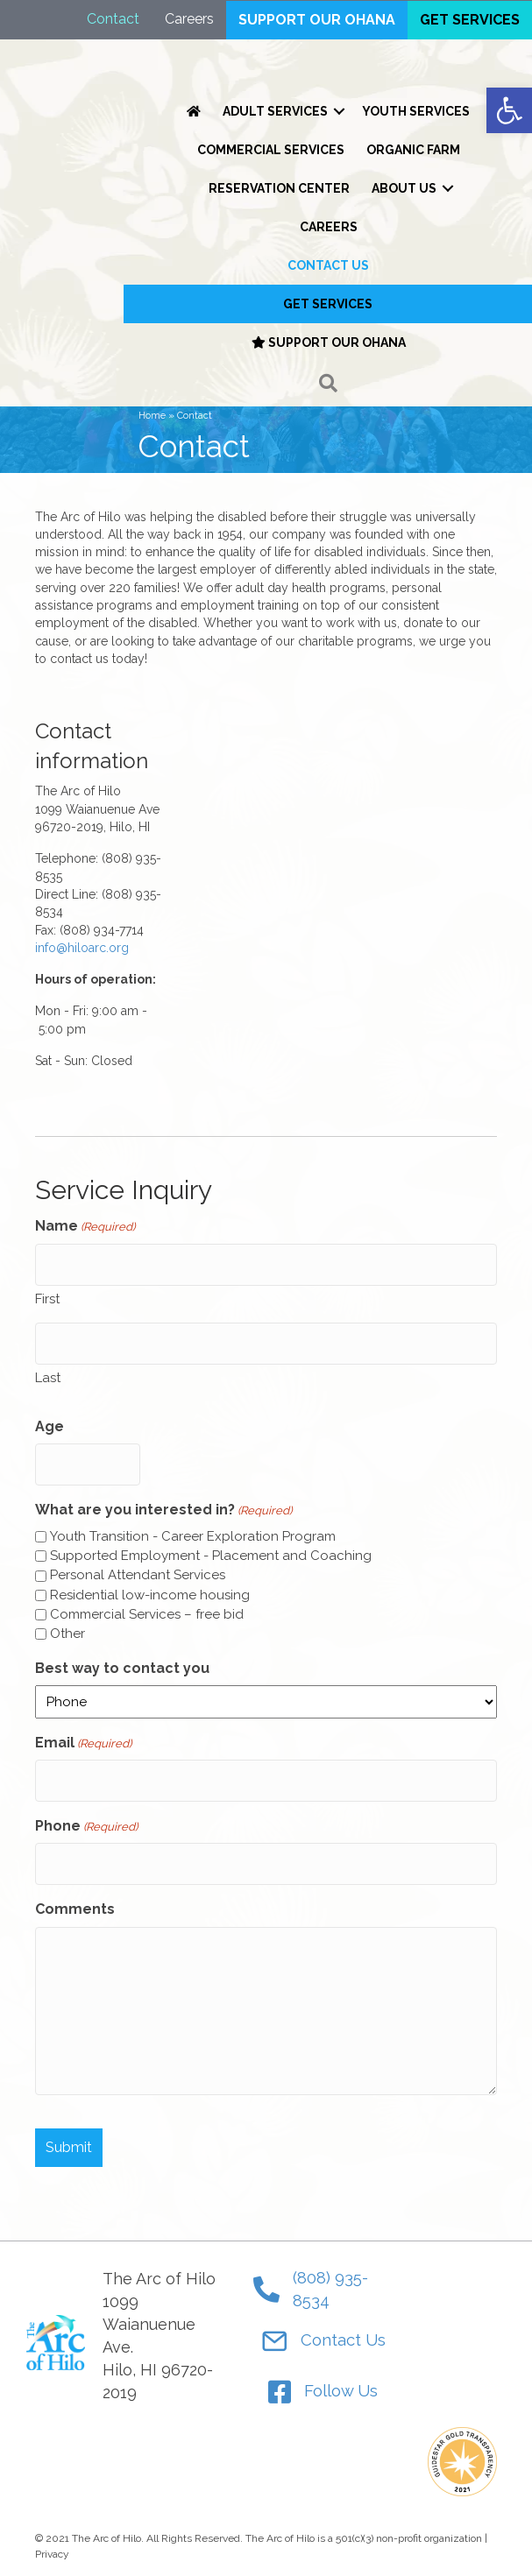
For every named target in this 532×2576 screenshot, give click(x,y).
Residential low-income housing (150, 1595)
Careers (329, 227)
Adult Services (275, 111)
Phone (86, 1826)
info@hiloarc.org (82, 948)
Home (152, 415)
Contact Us (328, 265)
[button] (328, 384)
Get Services (327, 304)
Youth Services (416, 111)
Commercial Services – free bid (147, 1614)
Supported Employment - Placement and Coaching (211, 1555)
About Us (404, 188)
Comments (75, 1909)
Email (83, 1743)
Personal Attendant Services (137, 1575)
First (47, 1299)
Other (67, 1633)
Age (49, 1426)
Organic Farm (413, 150)
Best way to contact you (122, 1668)
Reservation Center (279, 188)
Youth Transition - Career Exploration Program (193, 1536)
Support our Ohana (329, 342)
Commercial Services (270, 150)
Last (47, 1378)
